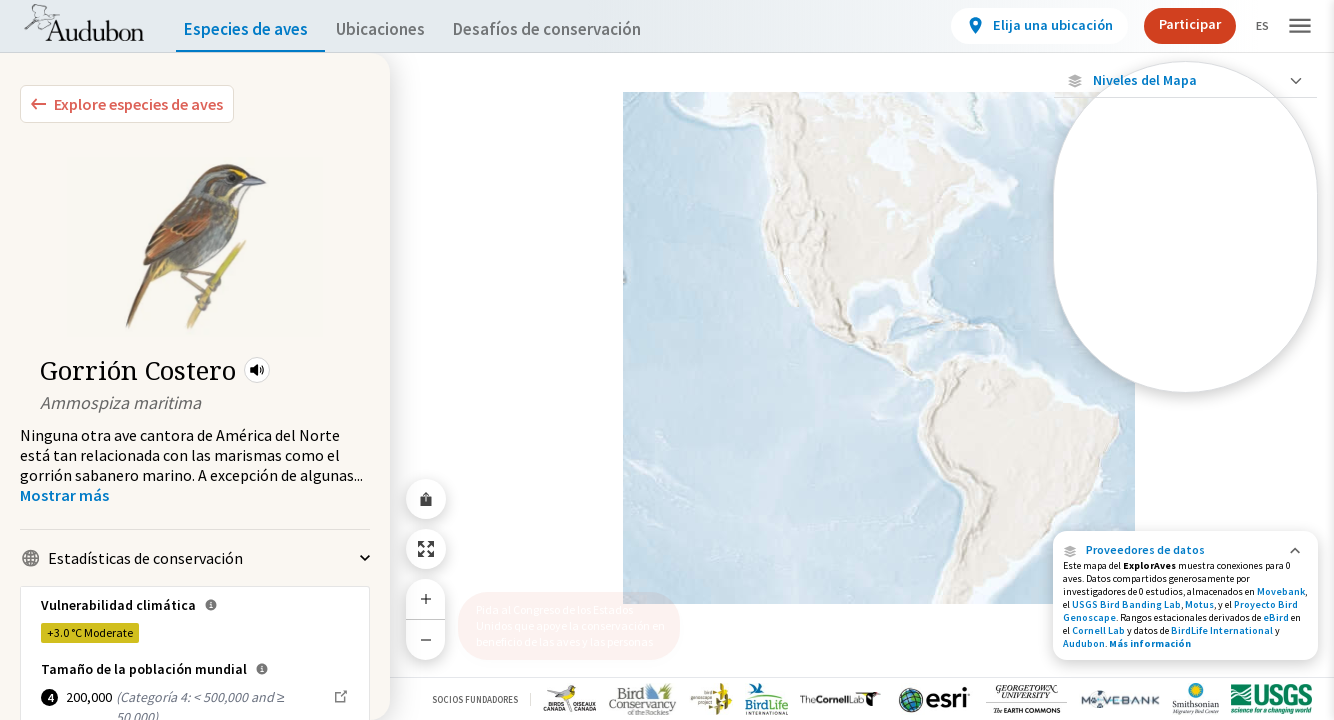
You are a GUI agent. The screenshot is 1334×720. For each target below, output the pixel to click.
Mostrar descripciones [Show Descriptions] (1185, 397)
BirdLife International (1222, 630)
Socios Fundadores (475, 699)
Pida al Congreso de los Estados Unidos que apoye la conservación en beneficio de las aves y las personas (563, 617)
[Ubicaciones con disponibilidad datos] (1185, 208)
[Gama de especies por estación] (1185, 276)
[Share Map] (426, 499)
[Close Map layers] (1185, 80)
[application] (667, 360)
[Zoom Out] (426, 639)
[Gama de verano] (1185, 311)
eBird (1276, 617)
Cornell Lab (1098, 630)
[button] (257, 370)
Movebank (1281, 591)
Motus (1199, 604)
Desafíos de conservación (578, 29)
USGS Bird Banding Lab (1126, 604)
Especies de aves (250, 29)
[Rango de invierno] (1185, 345)
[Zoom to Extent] (426, 549)
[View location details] (1022, 26)
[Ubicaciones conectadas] (1185, 242)
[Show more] (64, 495)
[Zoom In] (426, 599)
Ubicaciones (398, 29)
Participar (1173, 24)
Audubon (1084, 643)
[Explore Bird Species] (127, 104)
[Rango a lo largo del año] (1185, 379)
